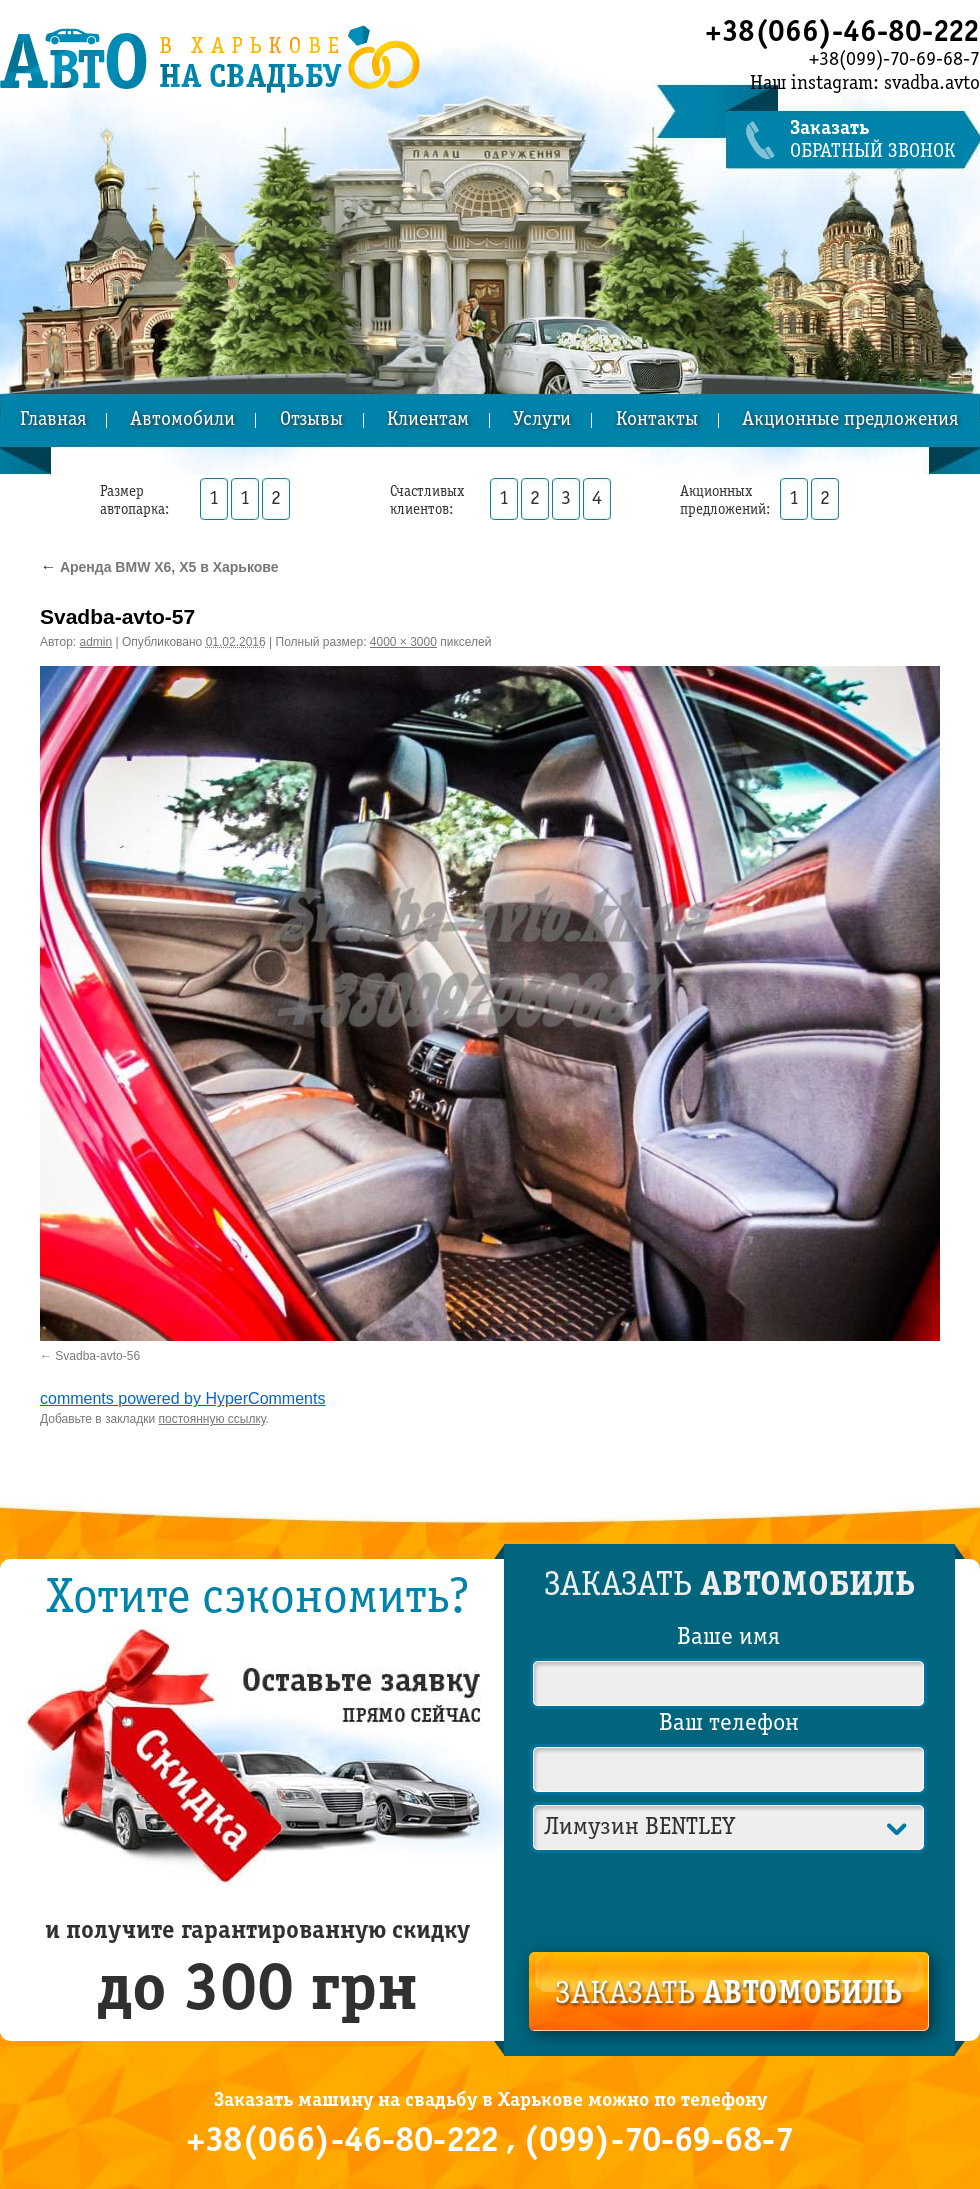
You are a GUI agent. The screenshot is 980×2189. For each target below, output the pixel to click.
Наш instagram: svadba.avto (865, 84)
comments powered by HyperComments (182, 1398)
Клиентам (428, 420)
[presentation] (730, 1898)
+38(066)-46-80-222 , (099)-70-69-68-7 (490, 2142)
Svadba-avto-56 (97, 1356)
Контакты (657, 420)
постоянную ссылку (212, 1419)
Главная (53, 420)
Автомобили (182, 420)
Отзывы (311, 420)
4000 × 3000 (403, 642)
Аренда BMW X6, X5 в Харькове (159, 567)
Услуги (542, 420)
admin (96, 642)
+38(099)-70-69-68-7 (894, 60)
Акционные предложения (850, 420)
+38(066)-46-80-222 (842, 33)
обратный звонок (885, 140)
